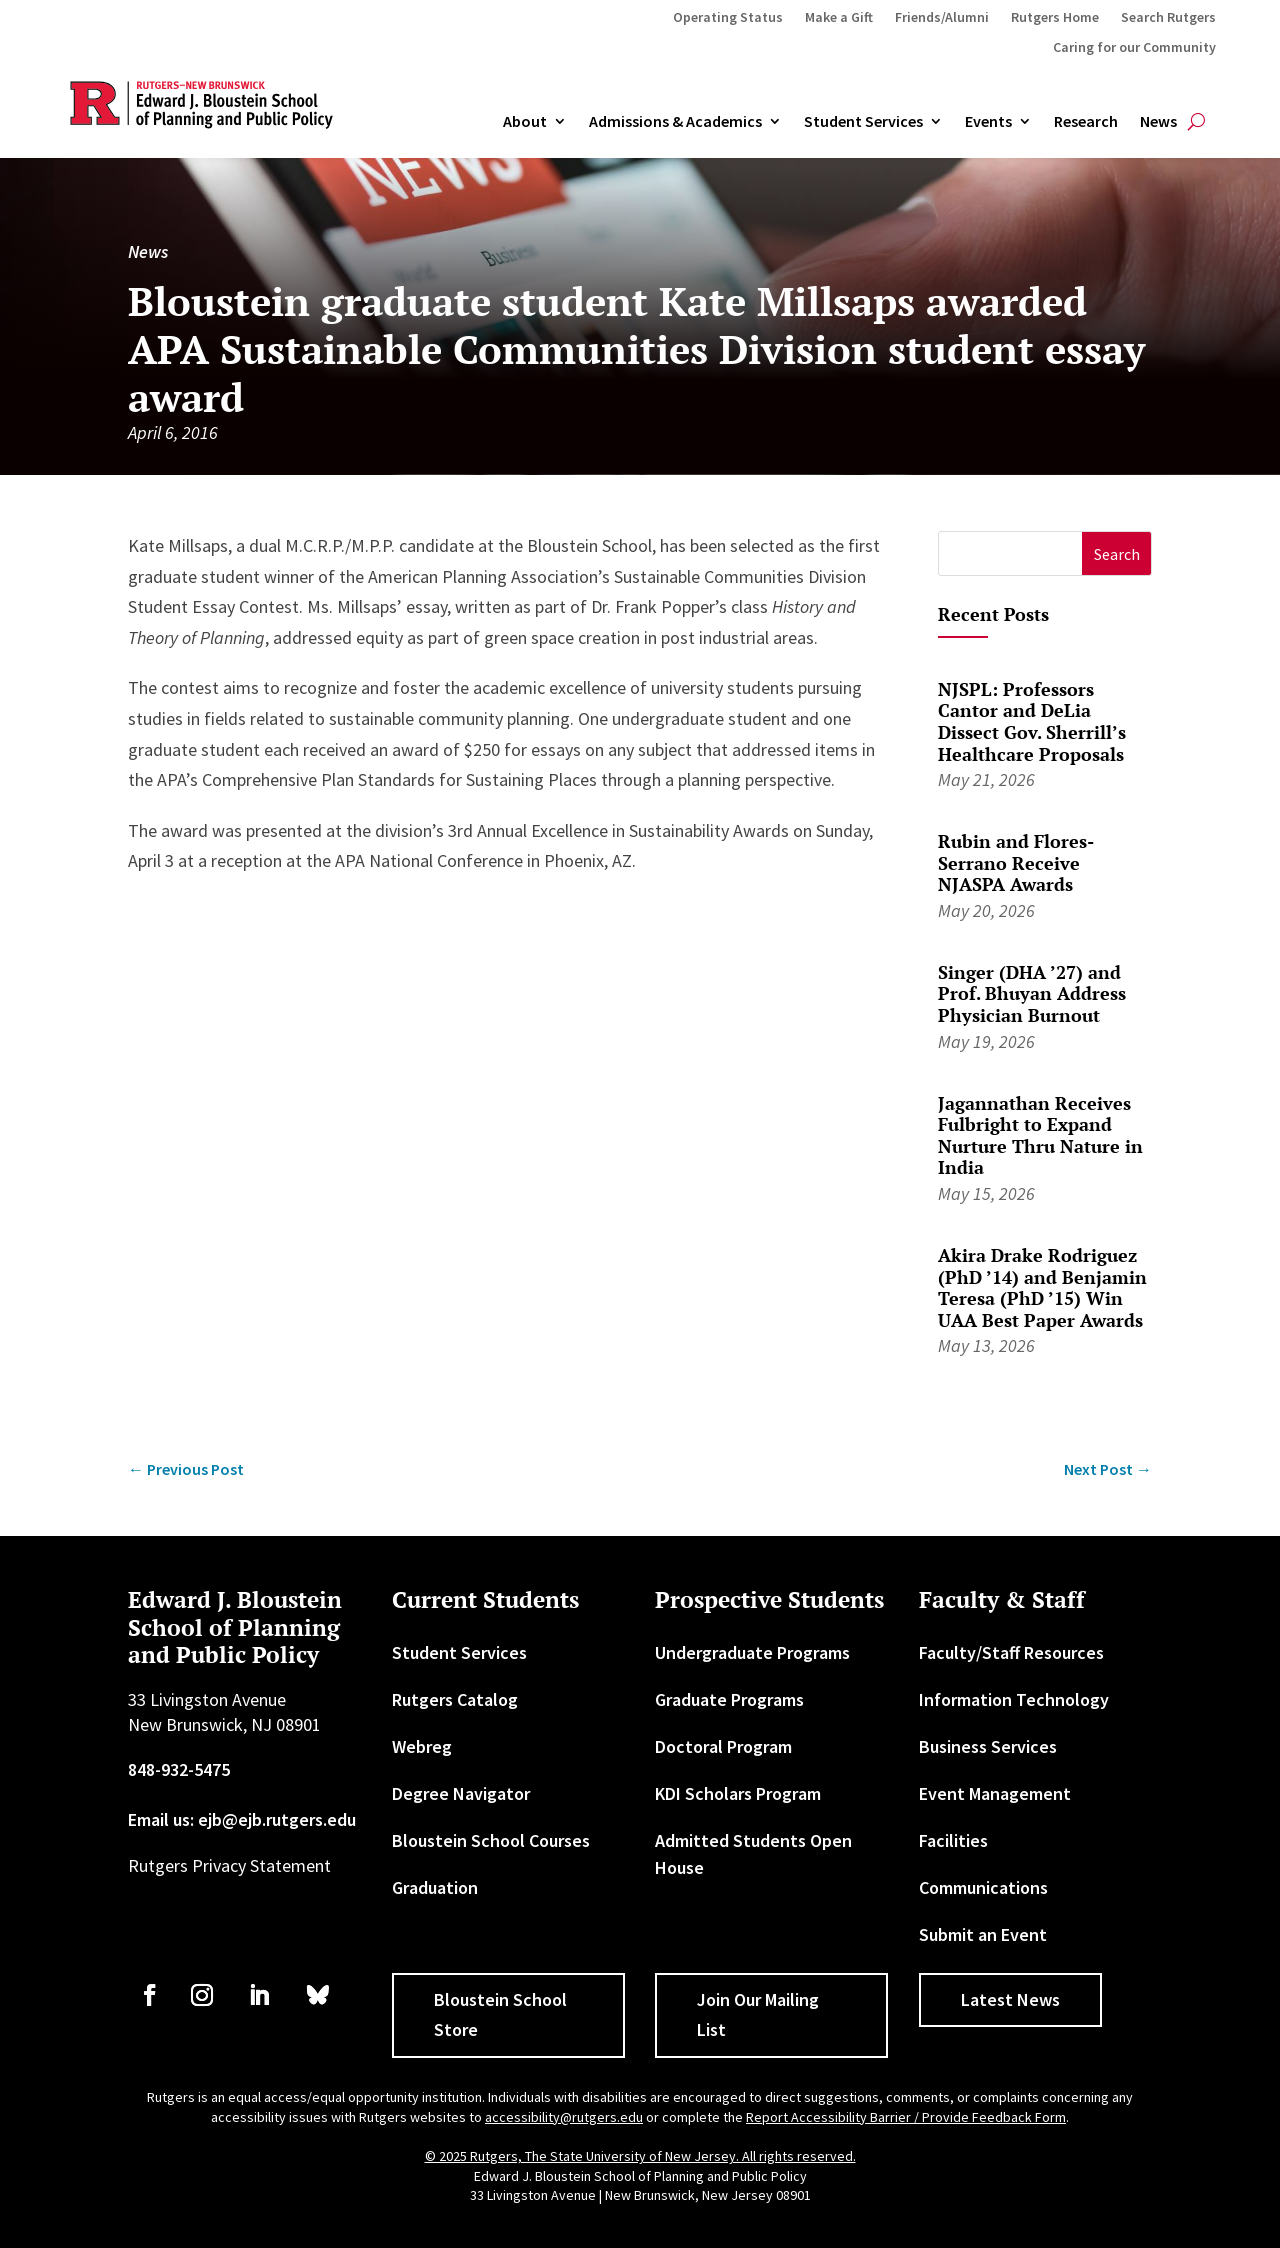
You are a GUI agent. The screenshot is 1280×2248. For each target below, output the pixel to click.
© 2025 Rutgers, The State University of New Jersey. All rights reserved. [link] (640, 2156)
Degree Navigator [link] (461, 1793)
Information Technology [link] (1014, 1699)
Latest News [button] (1010, 1999)
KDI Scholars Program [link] (738, 1793)
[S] (1010, 553)
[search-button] (1196, 122)
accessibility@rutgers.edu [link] (564, 2117)
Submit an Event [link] (983, 1934)
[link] (186, 1469)
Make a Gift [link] (839, 18)
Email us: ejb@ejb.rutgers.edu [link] (242, 1819)
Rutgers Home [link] (1055, 18)
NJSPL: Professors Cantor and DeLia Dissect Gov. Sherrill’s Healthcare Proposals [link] (1032, 721)
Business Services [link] (988, 1746)
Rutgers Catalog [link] (455, 1699)
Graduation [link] (435, 1887)
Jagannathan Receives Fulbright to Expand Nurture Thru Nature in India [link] (1040, 1135)
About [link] (525, 122)
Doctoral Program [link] (723, 1746)
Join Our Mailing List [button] (758, 2015)
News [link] (1158, 122)
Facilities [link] (953, 1840)
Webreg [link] (422, 1746)
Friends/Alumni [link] (942, 18)
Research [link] (1086, 122)
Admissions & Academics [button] (675, 122)
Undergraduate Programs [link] (752, 1652)
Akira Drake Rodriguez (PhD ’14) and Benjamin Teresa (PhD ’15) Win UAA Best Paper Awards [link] (1042, 1287)
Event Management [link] (995, 1793)
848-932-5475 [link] (179, 1769)
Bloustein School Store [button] (500, 2015)
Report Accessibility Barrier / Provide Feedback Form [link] (906, 2117)
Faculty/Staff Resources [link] (1011, 1652)
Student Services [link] (863, 122)
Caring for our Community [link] (1134, 48)
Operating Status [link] (728, 18)
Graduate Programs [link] (729, 1699)
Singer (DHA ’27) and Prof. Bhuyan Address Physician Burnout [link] (1032, 993)
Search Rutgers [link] (1168, 18)
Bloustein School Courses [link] (491, 1840)
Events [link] (988, 122)
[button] (1116, 553)
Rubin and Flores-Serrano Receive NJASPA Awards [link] (1016, 862)
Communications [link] (983, 1887)
